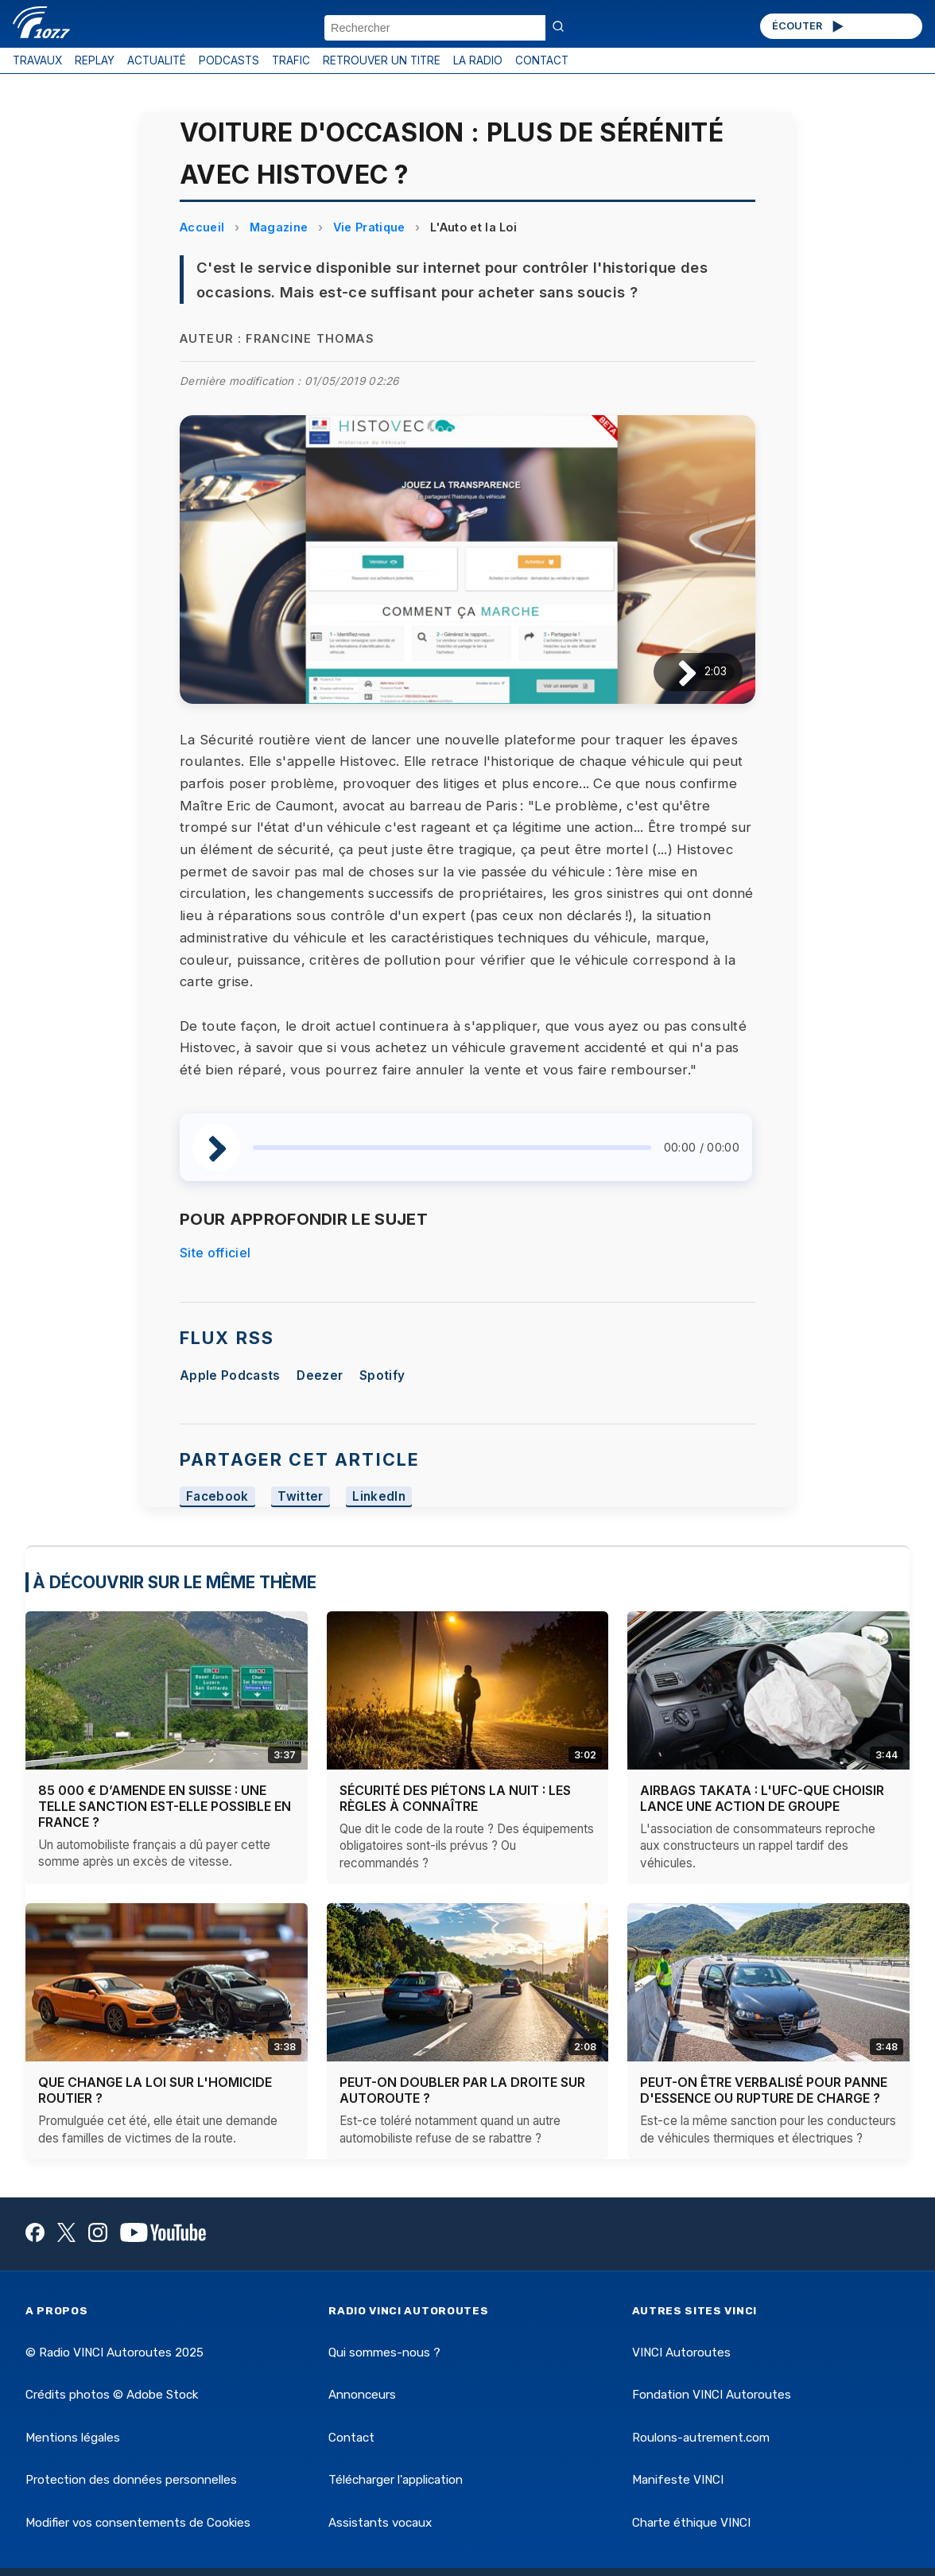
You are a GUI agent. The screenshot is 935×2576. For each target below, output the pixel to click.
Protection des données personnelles (131, 2480)
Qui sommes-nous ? (384, 2352)
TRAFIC (291, 60)
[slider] (452, 1147)
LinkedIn (378, 1497)
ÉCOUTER (809, 26)
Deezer (320, 1375)
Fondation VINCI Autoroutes (711, 2395)
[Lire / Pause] (675, 672)
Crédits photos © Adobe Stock (111, 2395)
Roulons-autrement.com (701, 2437)
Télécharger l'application (395, 2480)
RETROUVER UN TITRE (381, 60)
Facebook (217, 1497)
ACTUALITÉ (156, 60)
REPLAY (94, 60)
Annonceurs (362, 2395)
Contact (351, 2437)
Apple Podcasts (230, 1375)
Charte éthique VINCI (691, 2523)
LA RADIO (477, 60)
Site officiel (215, 1253)
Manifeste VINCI (678, 2480)
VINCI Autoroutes (681, 2352)
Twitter (300, 1497)
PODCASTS (229, 60)
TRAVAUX (37, 60)
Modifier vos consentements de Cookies (137, 2523)
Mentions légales (72, 2437)
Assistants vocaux (380, 2523)
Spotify (382, 1375)
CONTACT (541, 60)
